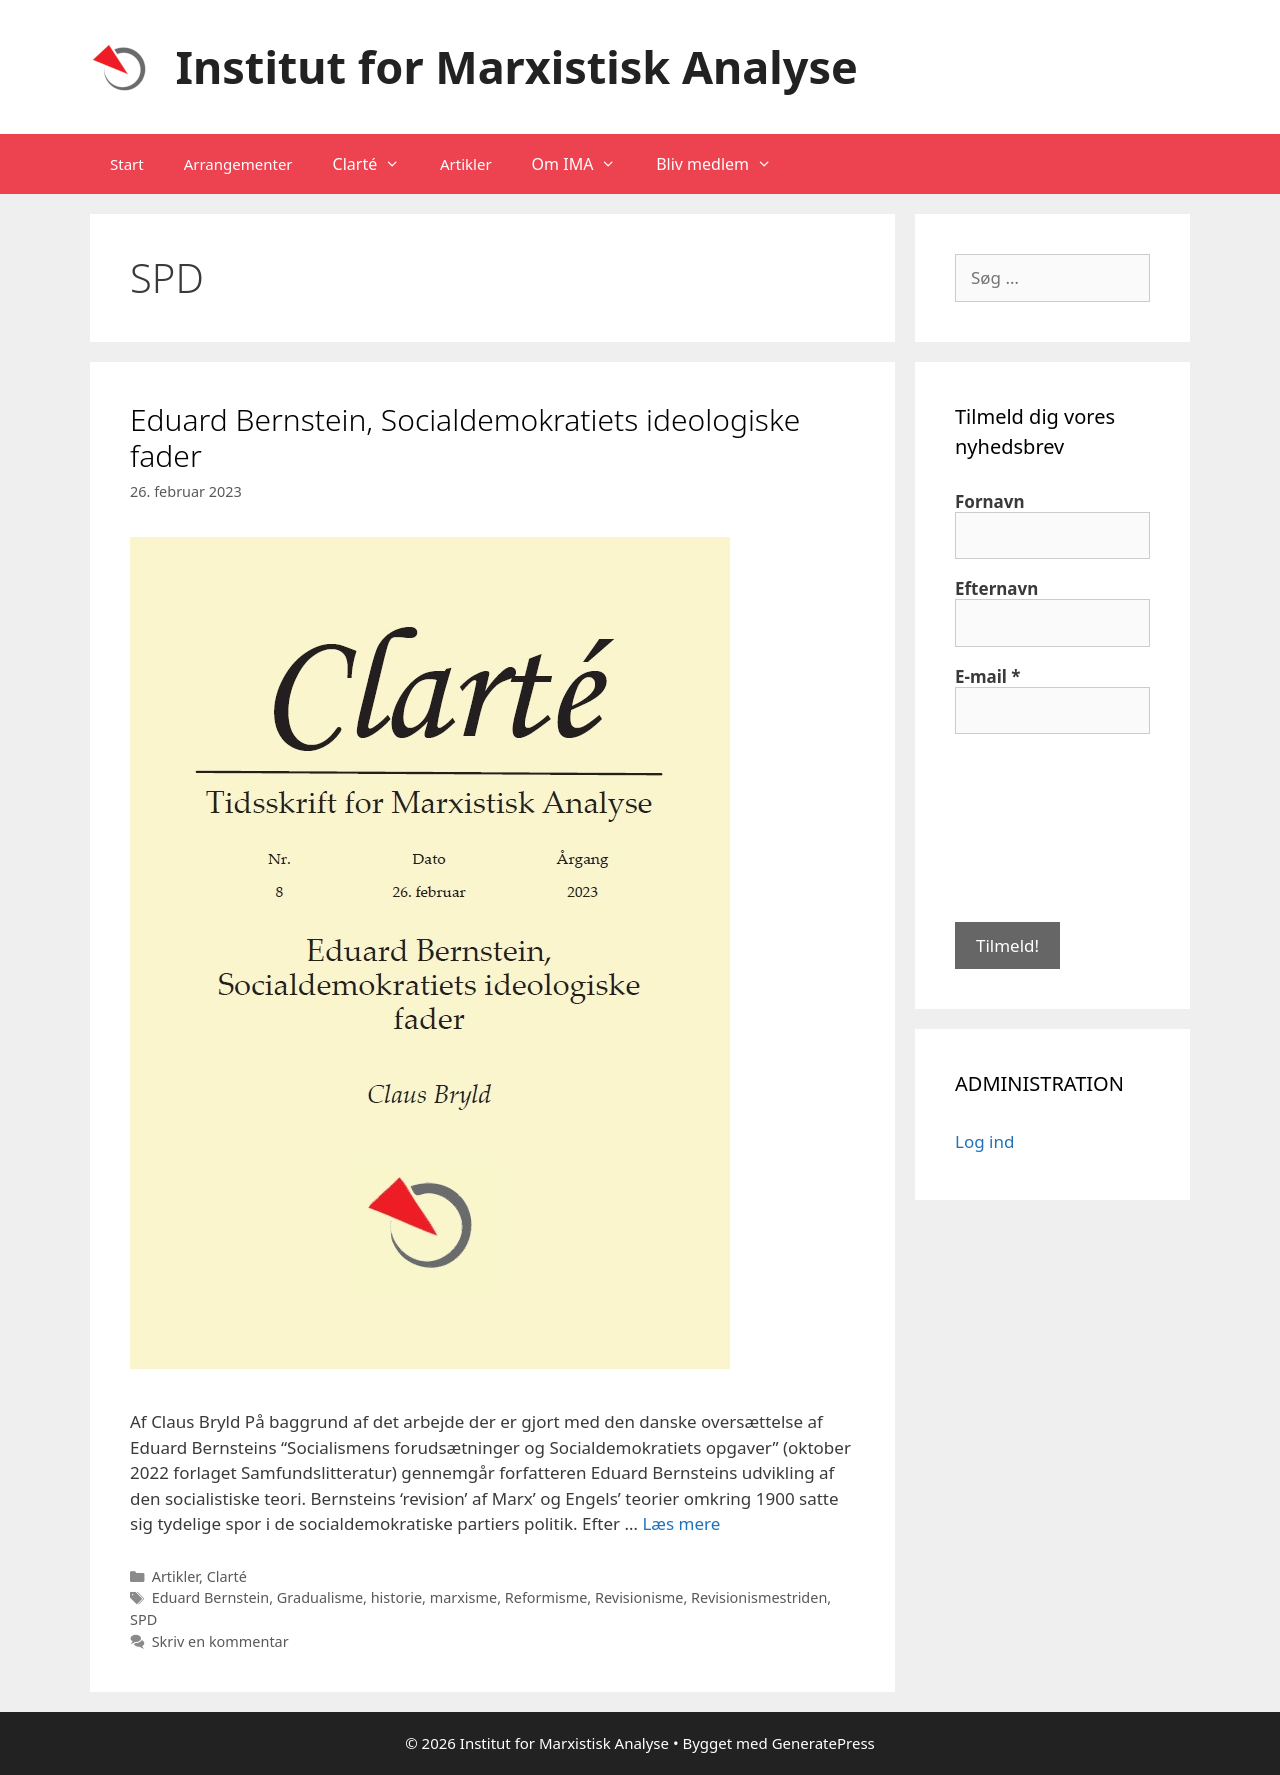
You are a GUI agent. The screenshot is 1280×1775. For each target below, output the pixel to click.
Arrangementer (238, 164)
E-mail (988, 677)
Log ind (984, 1141)
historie (396, 1597)
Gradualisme (320, 1597)
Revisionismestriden (759, 1597)
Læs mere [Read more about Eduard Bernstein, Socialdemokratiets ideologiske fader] (681, 1523)
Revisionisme (639, 1597)
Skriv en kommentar (220, 1641)
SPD (143, 1619)
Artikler (466, 164)
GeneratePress (823, 1743)
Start (127, 164)
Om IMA (584, 164)
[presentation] (1037, 826)
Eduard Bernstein (211, 1597)
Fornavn (990, 502)
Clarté (376, 164)
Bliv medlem (724, 164)
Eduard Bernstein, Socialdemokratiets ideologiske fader (465, 437)
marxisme (463, 1597)
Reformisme (546, 1597)
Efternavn (996, 589)
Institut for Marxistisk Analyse (517, 66)
